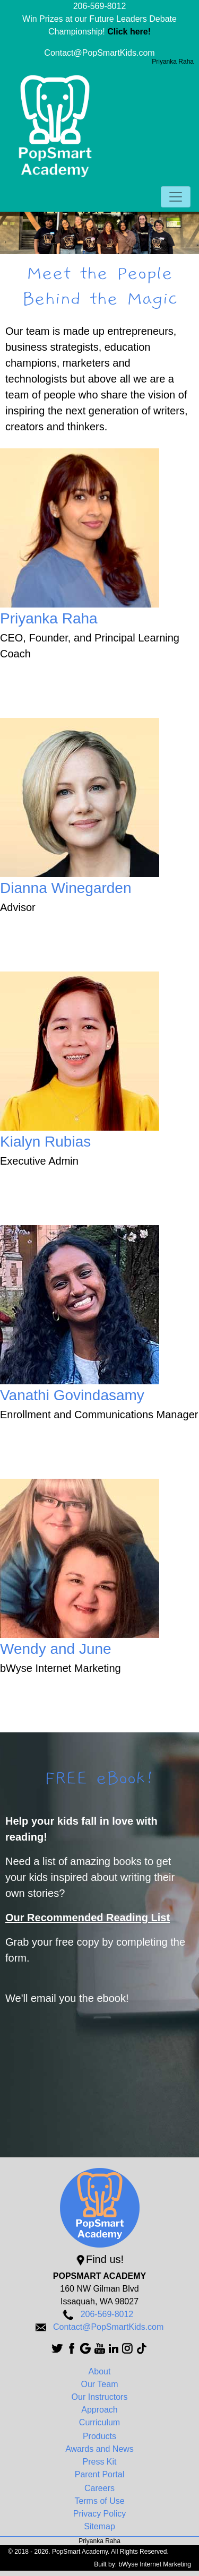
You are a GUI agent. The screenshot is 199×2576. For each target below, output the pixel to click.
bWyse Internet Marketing (154, 2564)
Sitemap (99, 2526)
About (100, 2371)
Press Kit (99, 2461)
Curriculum (99, 2422)
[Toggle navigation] (176, 196)
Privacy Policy (99, 2513)
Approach (99, 2409)
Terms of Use (99, 2500)
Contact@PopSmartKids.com (99, 52)
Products (99, 2436)
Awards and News (99, 2448)
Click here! (129, 31)
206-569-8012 (99, 6)
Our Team (99, 2384)
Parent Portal (99, 2474)
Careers (99, 2488)
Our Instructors (100, 2396)
